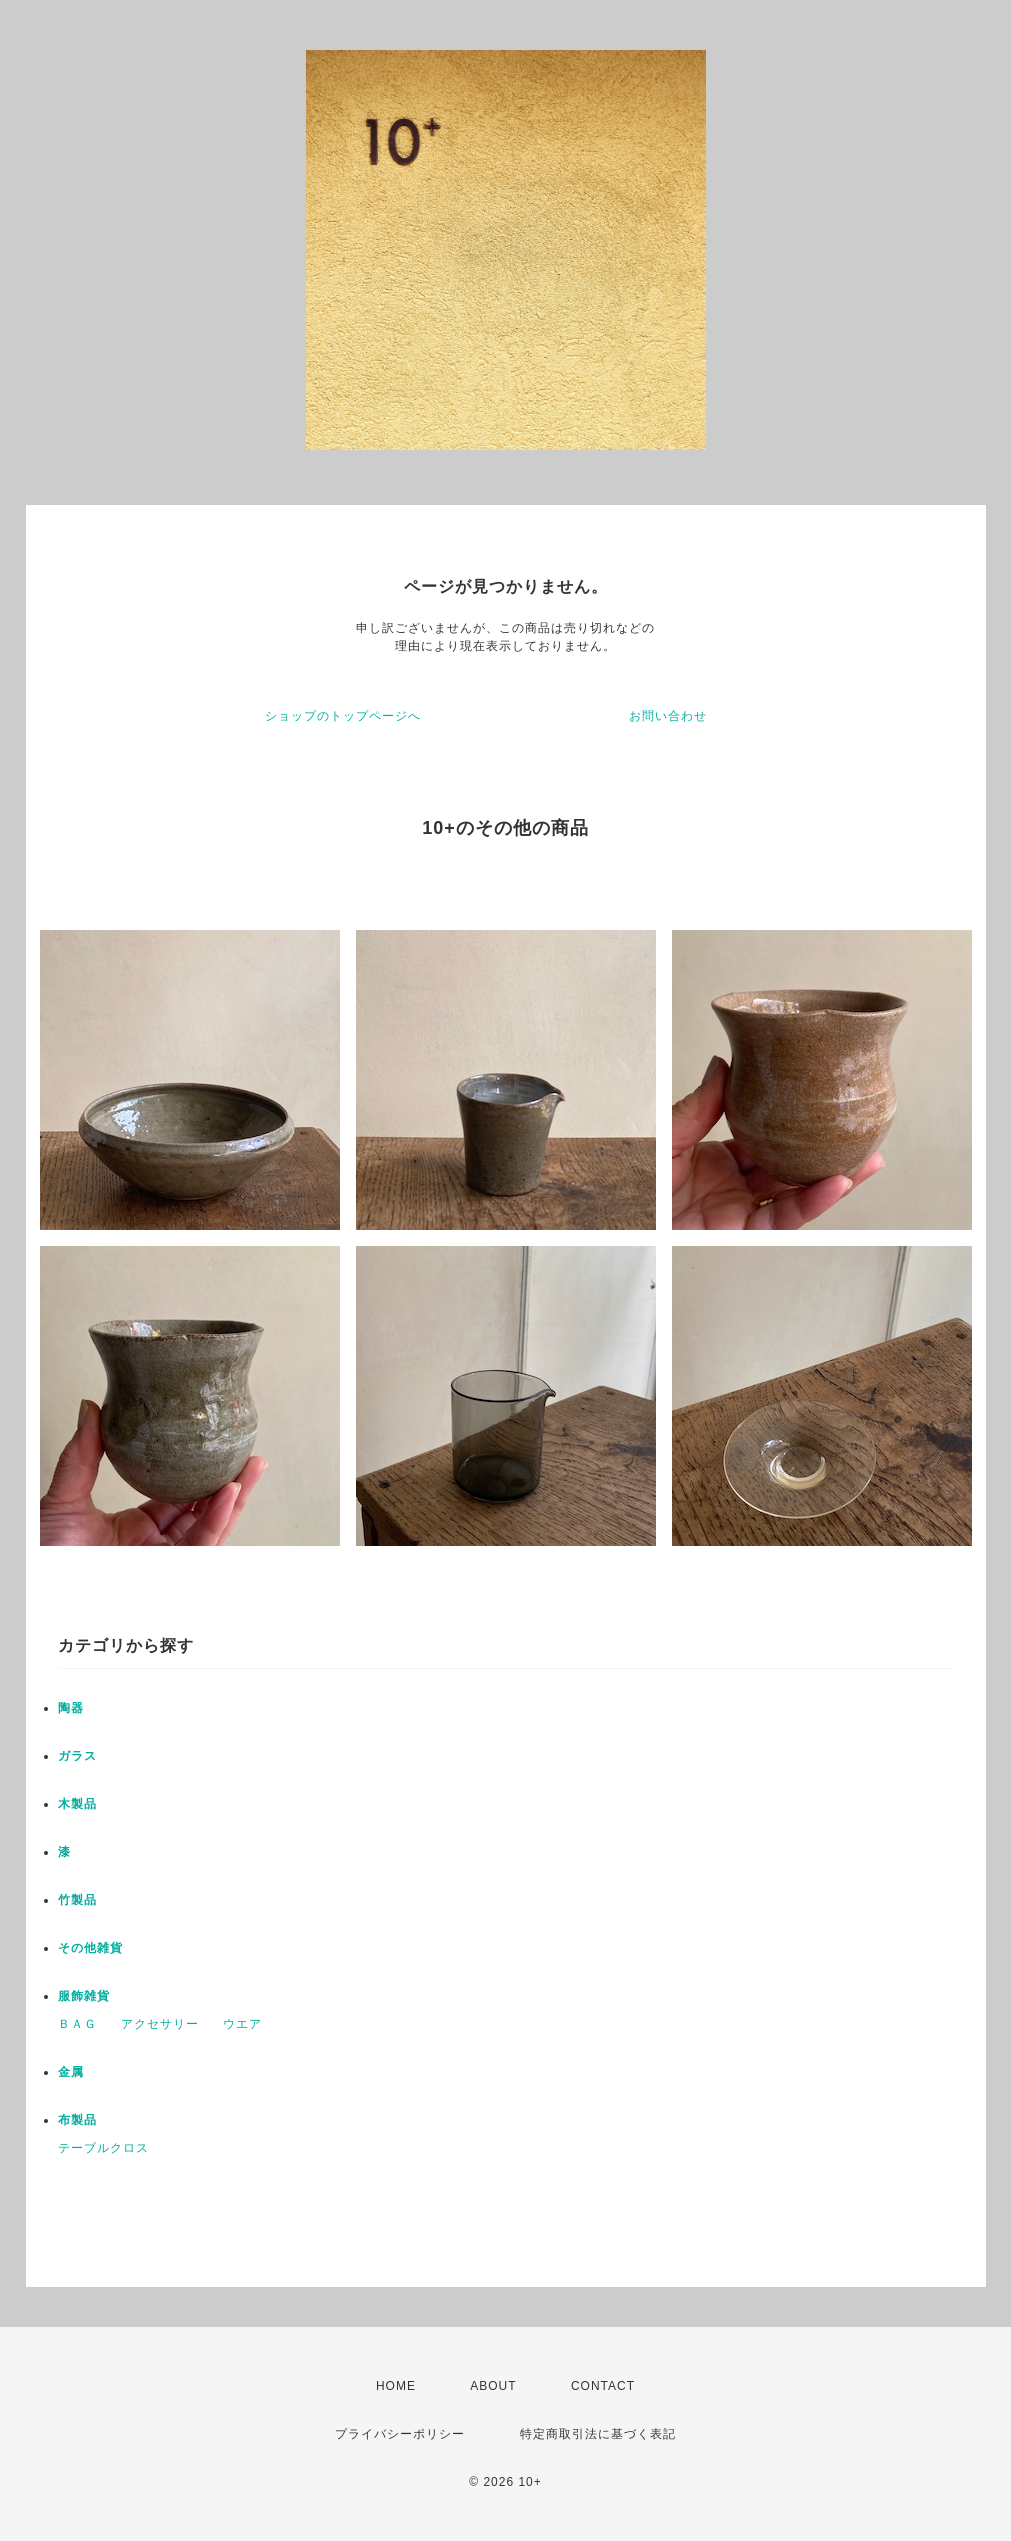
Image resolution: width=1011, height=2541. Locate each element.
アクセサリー (160, 2024)
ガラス (77, 1756)
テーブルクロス (103, 2148)
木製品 (77, 1804)
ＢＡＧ (77, 2024)
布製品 (77, 2120)
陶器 (71, 1708)
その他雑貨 (90, 1948)
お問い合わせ (668, 716)
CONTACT (603, 2386)
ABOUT (493, 2386)
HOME (396, 2386)
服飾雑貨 (84, 1996)
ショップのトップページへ (343, 716)
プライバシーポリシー (400, 2434)
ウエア (242, 2024)
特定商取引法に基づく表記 (598, 2434)
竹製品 (77, 1900)
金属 (71, 2072)
